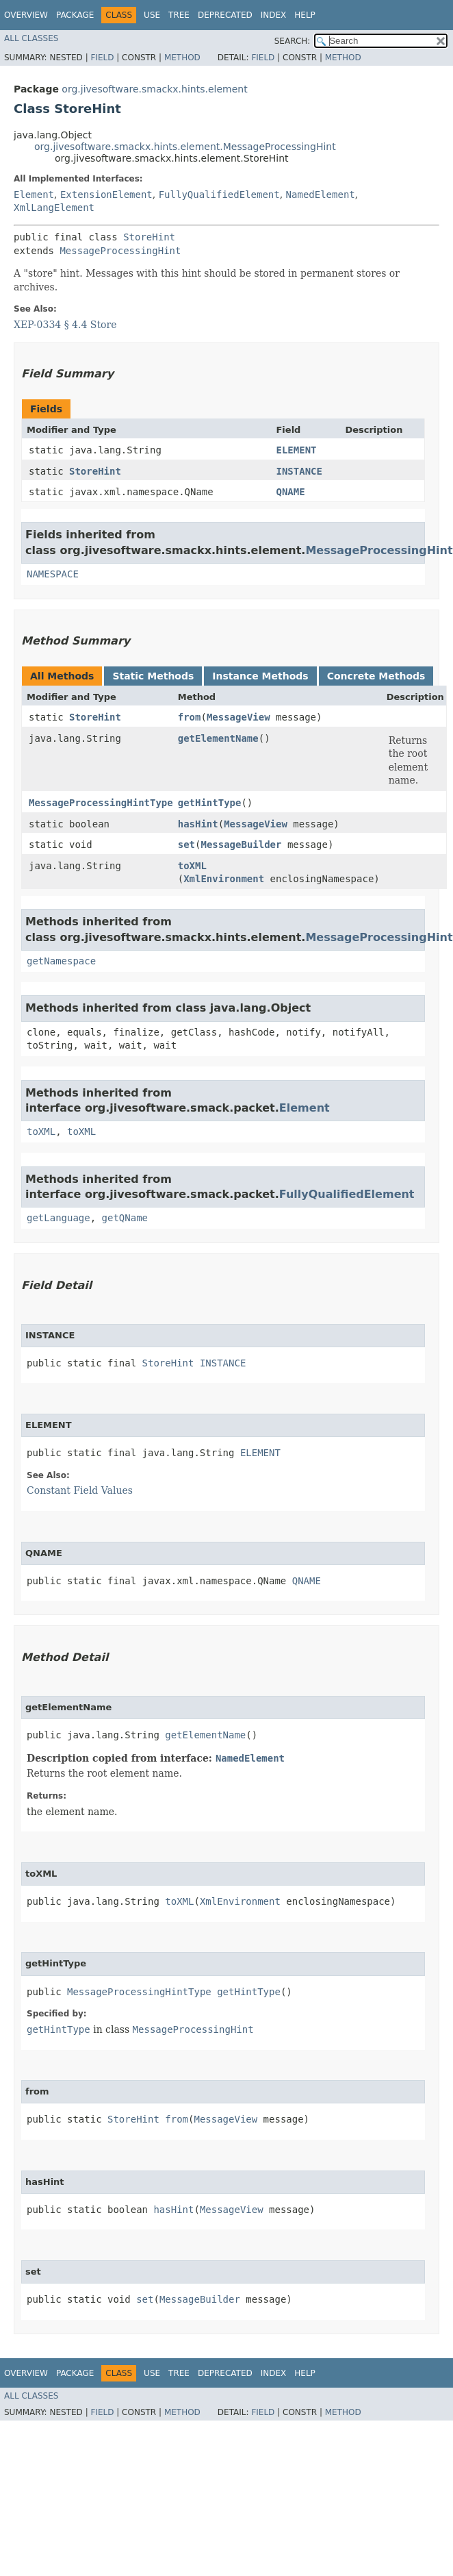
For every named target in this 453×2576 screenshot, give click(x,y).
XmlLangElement (54, 207)
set (186, 844)
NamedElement (320, 194)
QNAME (290, 491)
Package (75, 15)
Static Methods (153, 676)
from (189, 717)
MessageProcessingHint (120, 250)
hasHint (198, 823)
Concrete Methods (376, 676)
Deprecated (225, 15)
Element (34, 194)
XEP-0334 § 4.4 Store (65, 324)
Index (274, 15)
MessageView (238, 717)
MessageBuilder (240, 844)
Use (152, 15)
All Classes (31, 38)
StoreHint (149, 237)
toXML (192, 865)
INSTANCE (299, 471)
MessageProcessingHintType (101, 802)
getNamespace (61, 960)
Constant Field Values (80, 1490)
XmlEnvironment (223, 878)
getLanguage (58, 1217)
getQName (125, 1217)
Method (182, 57)
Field (102, 57)
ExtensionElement (106, 194)
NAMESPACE (53, 573)
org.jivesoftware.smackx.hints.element (154, 89)
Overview (26, 15)
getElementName (218, 738)
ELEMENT (296, 450)
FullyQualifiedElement (219, 194)
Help (304, 15)
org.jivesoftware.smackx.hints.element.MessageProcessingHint (185, 146)
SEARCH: (292, 41)
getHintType (210, 802)
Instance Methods (260, 676)
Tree (179, 15)
